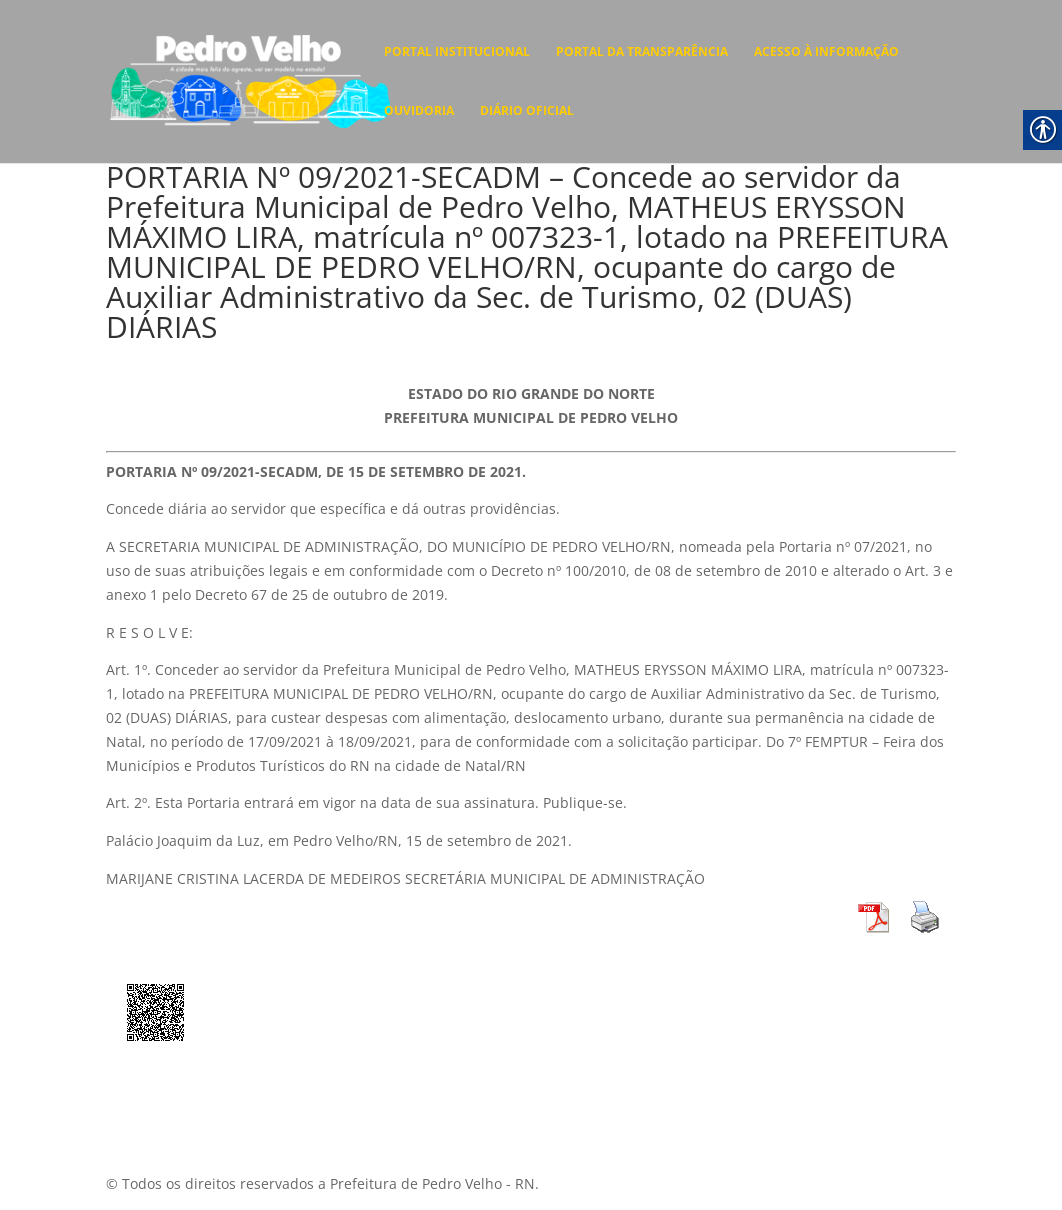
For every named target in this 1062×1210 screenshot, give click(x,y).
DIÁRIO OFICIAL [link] (527, 111)
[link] (267, 79)
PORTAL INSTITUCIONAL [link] (457, 52)
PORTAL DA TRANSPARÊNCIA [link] (642, 52)
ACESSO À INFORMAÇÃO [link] (826, 52)
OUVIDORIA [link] (419, 111)
